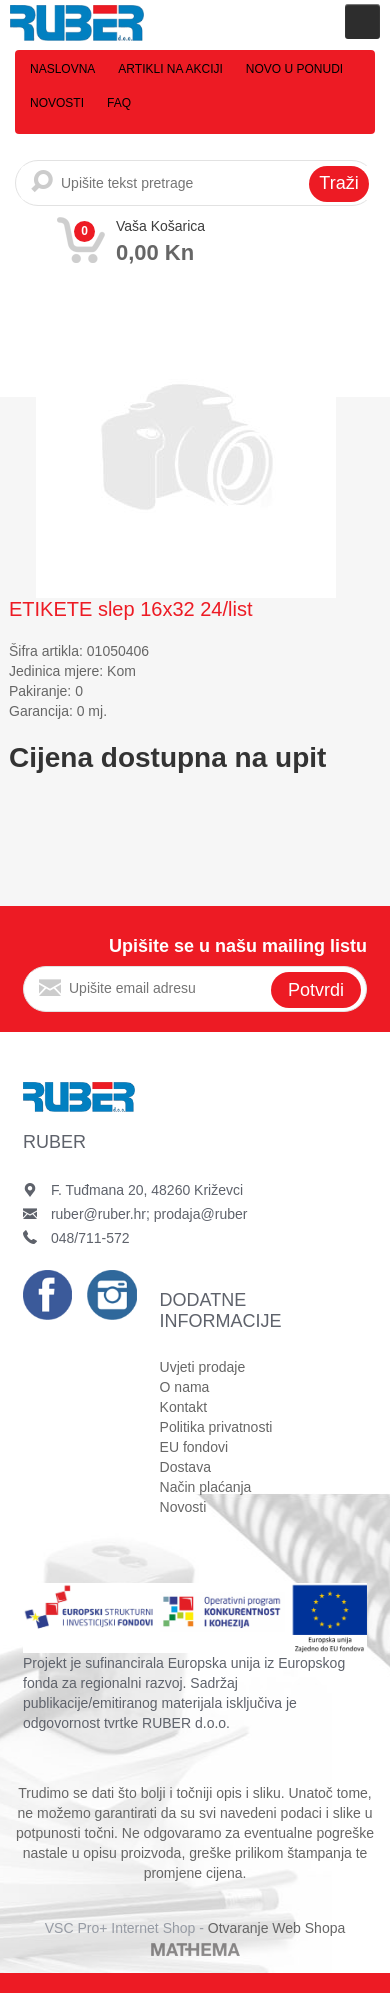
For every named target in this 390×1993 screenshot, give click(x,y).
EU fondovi (194, 1447)
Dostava (185, 1467)
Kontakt (183, 1407)
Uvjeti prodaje (203, 1367)
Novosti (57, 103)
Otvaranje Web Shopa (277, 1928)
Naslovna (62, 69)
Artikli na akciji (170, 69)
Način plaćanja (206, 1487)
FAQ (119, 103)
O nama (185, 1387)
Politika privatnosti (216, 1427)
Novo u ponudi (294, 69)
